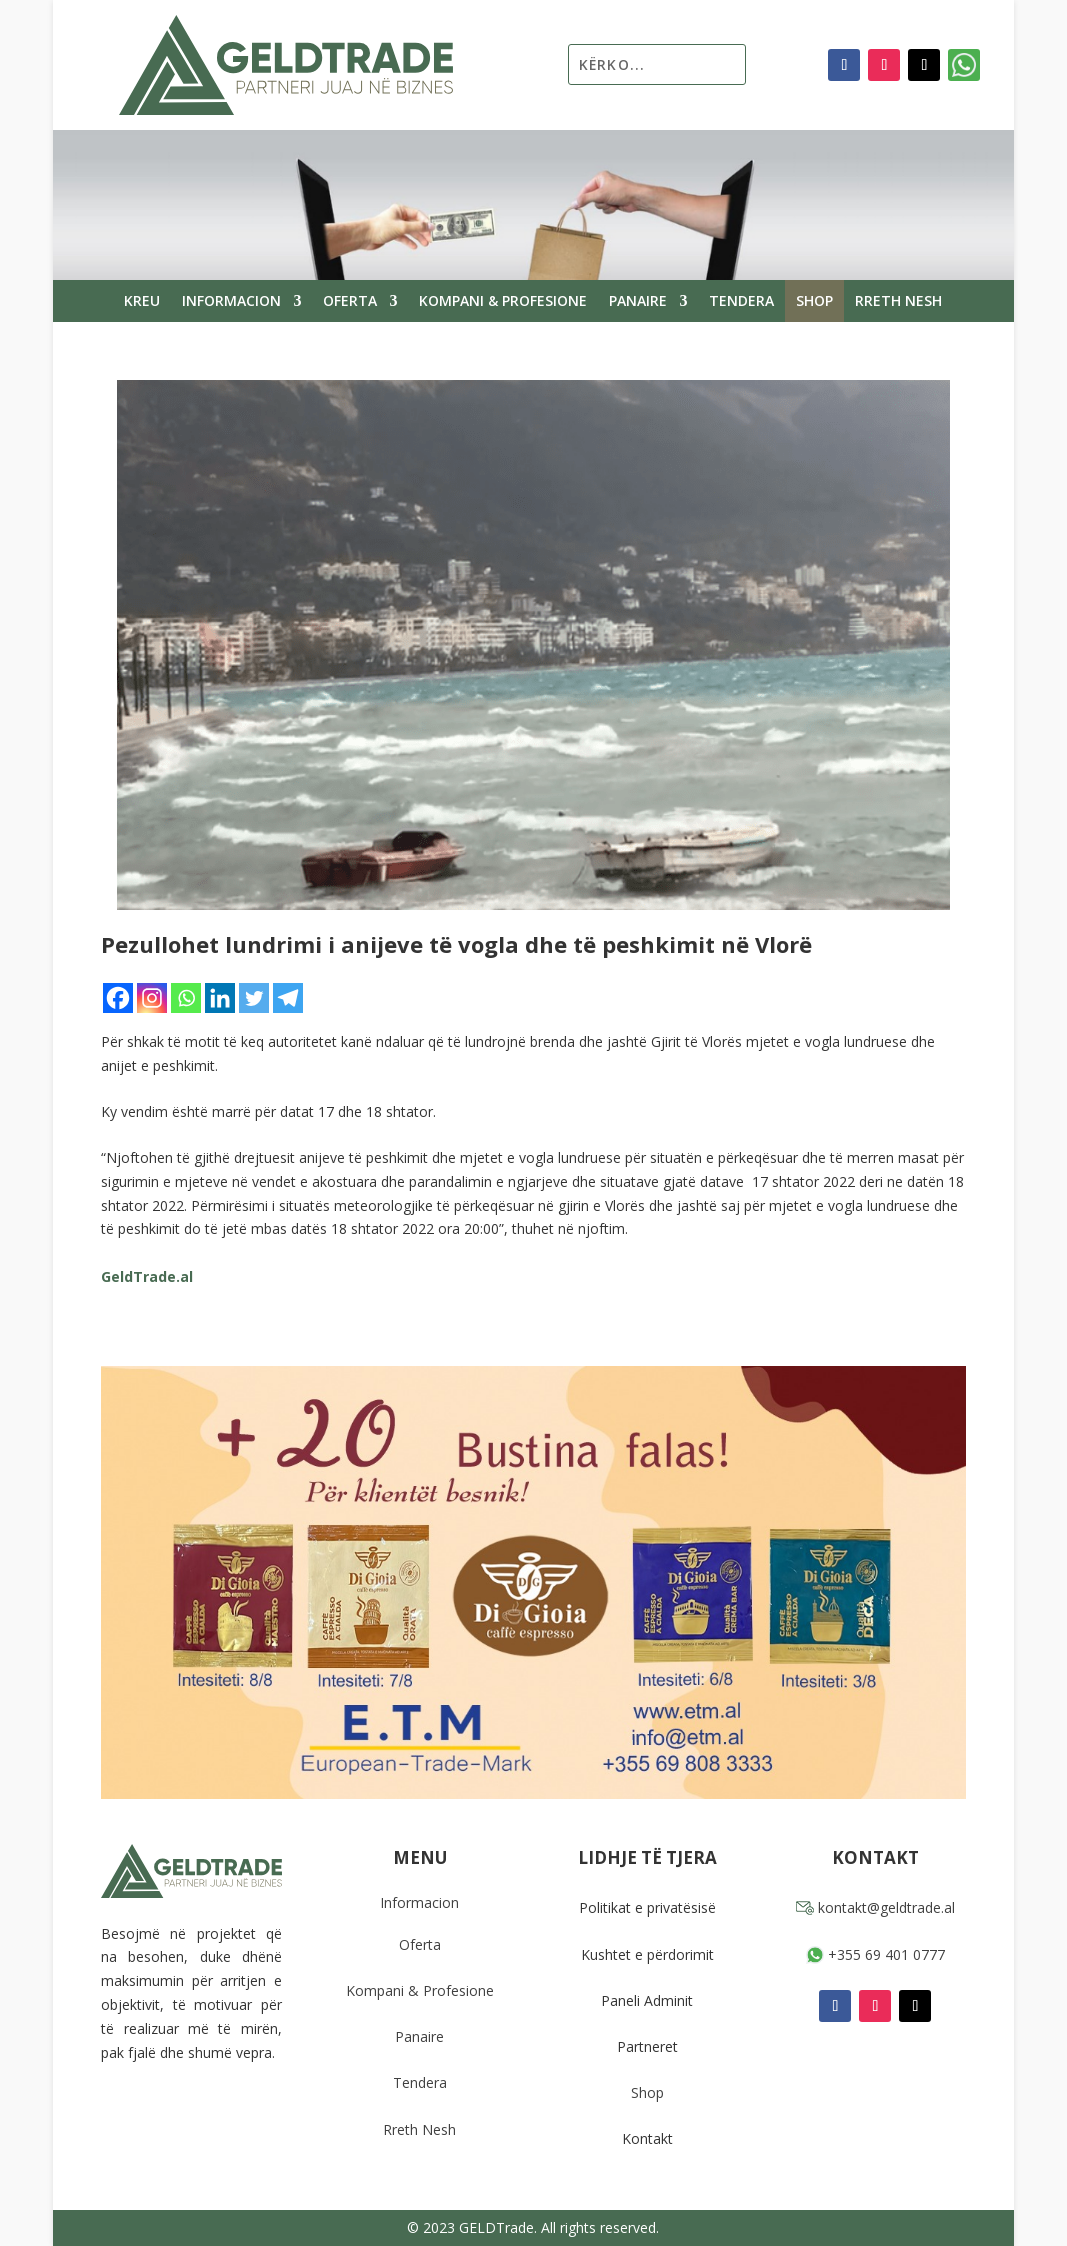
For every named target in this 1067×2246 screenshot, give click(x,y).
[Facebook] (118, 998)
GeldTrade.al (147, 1276)
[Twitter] (254, 998)
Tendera (741, 302)
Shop (814, 302)
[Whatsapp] (186, 998)
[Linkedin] (220, 998)
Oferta (350, 302)
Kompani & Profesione (503, 302)
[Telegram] (288, 998)
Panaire (638, 302)
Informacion (231, 302)
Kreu (142, 302)
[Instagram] (152, 998)
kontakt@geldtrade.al (875, 1907)
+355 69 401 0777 (875, 1954)
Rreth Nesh (898, 302)
